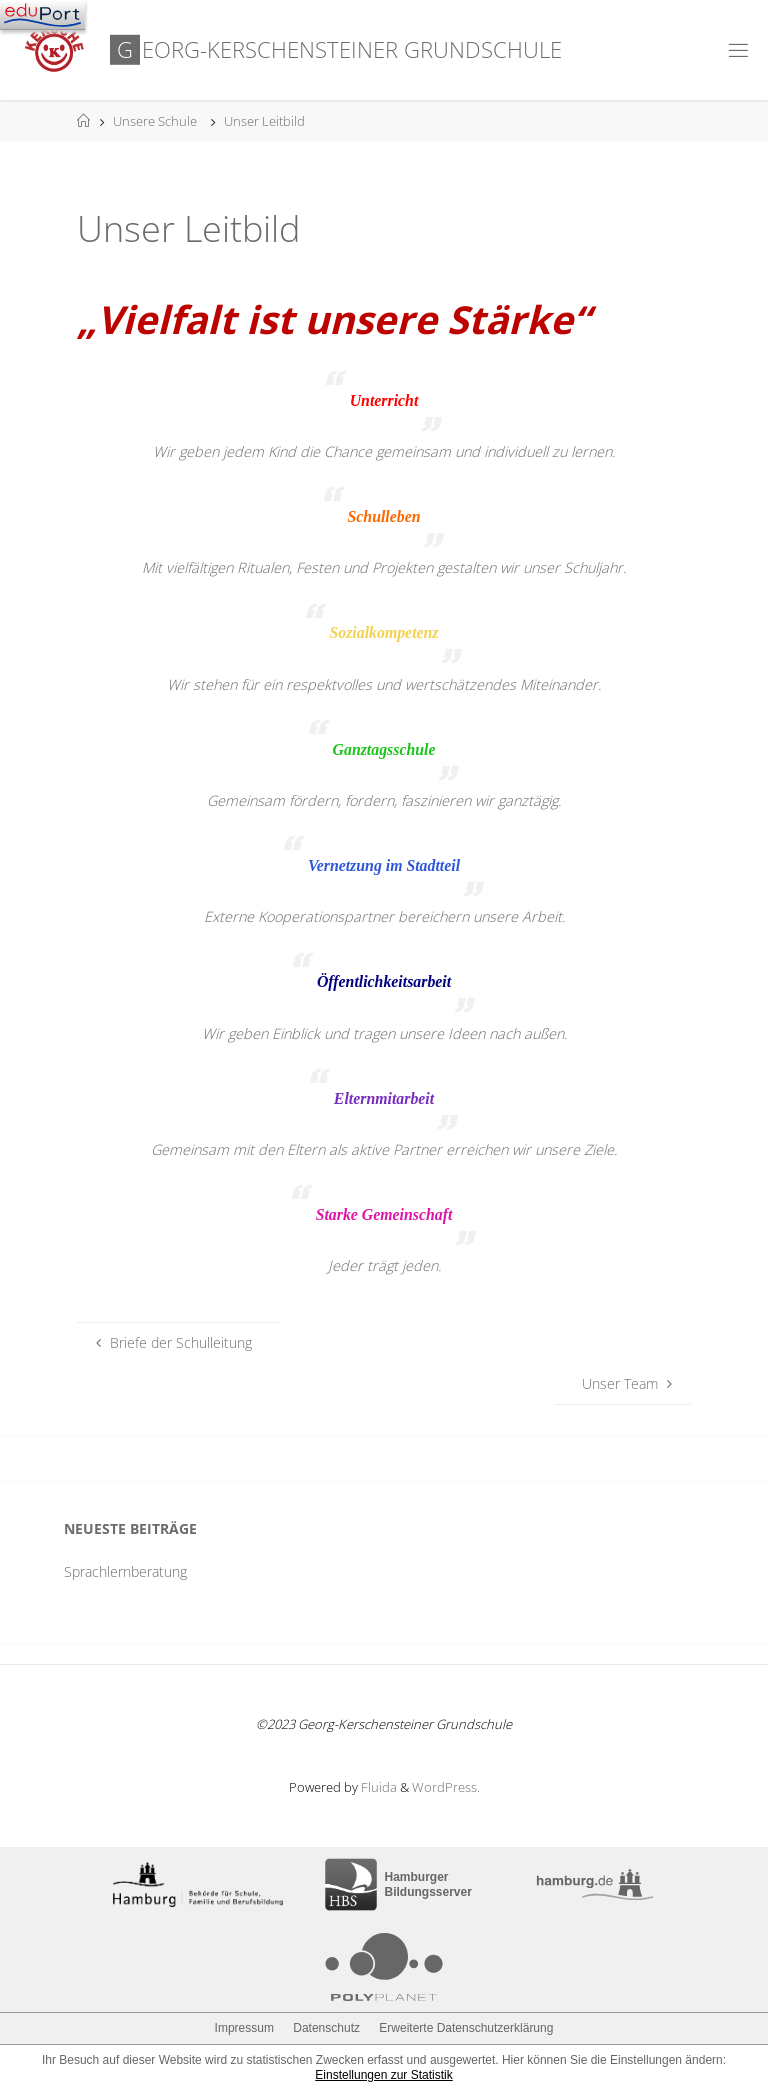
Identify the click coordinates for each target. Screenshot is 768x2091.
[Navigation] (42, 15)
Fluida (377, 1787)
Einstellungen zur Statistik (383, 2075)
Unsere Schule (155, 121)
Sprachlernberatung (125, 1571)
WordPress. (446, 1787)
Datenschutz (326, 2028)
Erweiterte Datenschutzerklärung (466, 2028)
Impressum (244, 2028)
